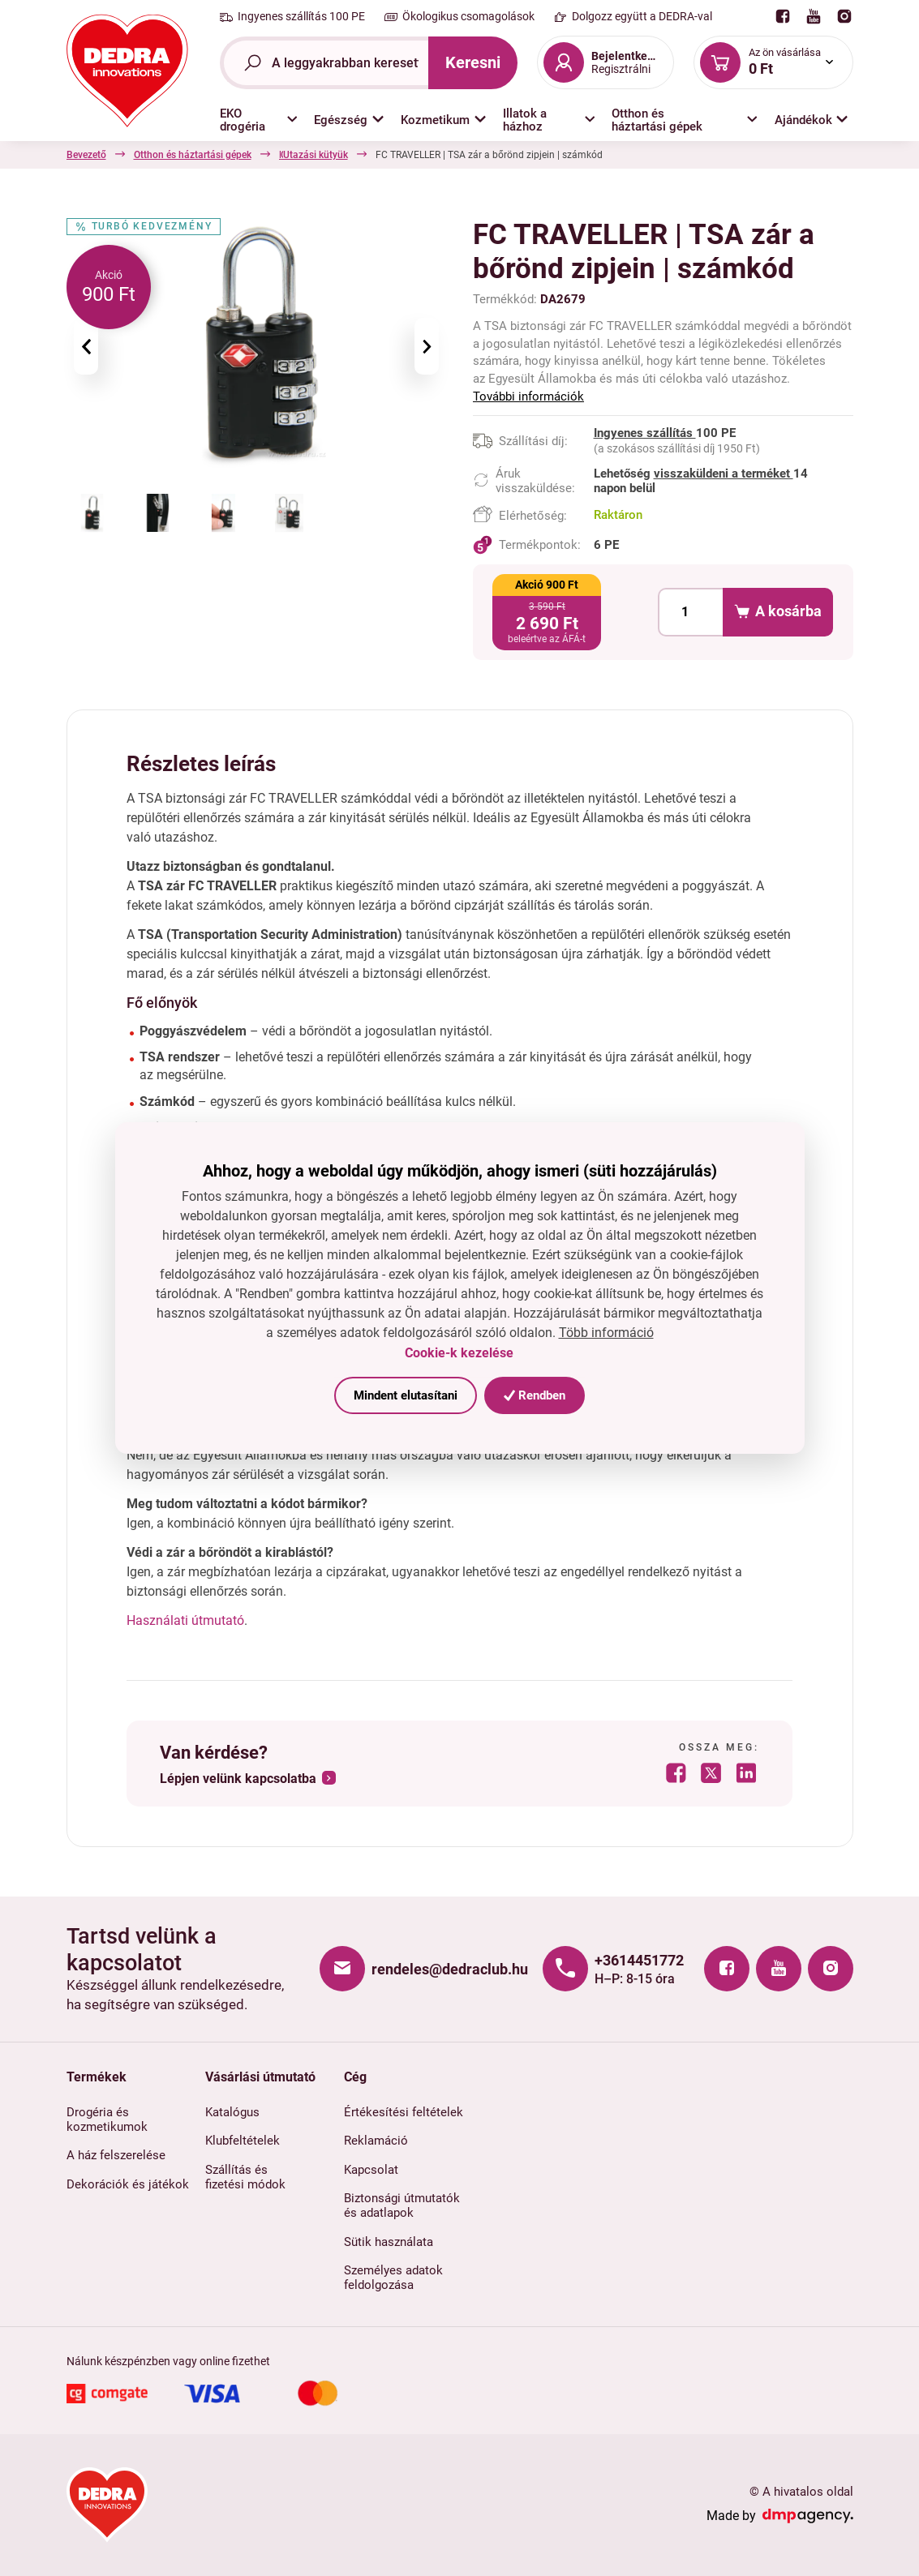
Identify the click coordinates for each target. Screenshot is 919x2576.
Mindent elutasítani (405, 1395)
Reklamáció (376, 2140)
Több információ (606, 1332)
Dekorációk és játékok (128, 2184)
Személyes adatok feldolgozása (393, 2277)
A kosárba (778, 611)
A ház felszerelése (116, 2155)
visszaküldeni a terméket (723, 473)
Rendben (534, 1395)
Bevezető (86, 155)
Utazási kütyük (554, 155)
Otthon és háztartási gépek (192, 155)
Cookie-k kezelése (459, 1353)
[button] (258, 120)
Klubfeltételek (242, 2140)
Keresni (472, 62)
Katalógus (232, 2112)
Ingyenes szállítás (645, 433)
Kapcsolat (371, 2169)
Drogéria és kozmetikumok (107, 2119)
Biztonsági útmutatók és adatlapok (402, 2205)
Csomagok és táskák (449, 155)
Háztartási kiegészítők (327, 155)
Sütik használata (388, 2242)
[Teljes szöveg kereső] (324, 62)
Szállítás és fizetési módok (245, 2177)
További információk (528, 396)
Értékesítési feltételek (403, 2112)
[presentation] (86, 346)
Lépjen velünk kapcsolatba (238, 1779)
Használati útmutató (185, 1620)
